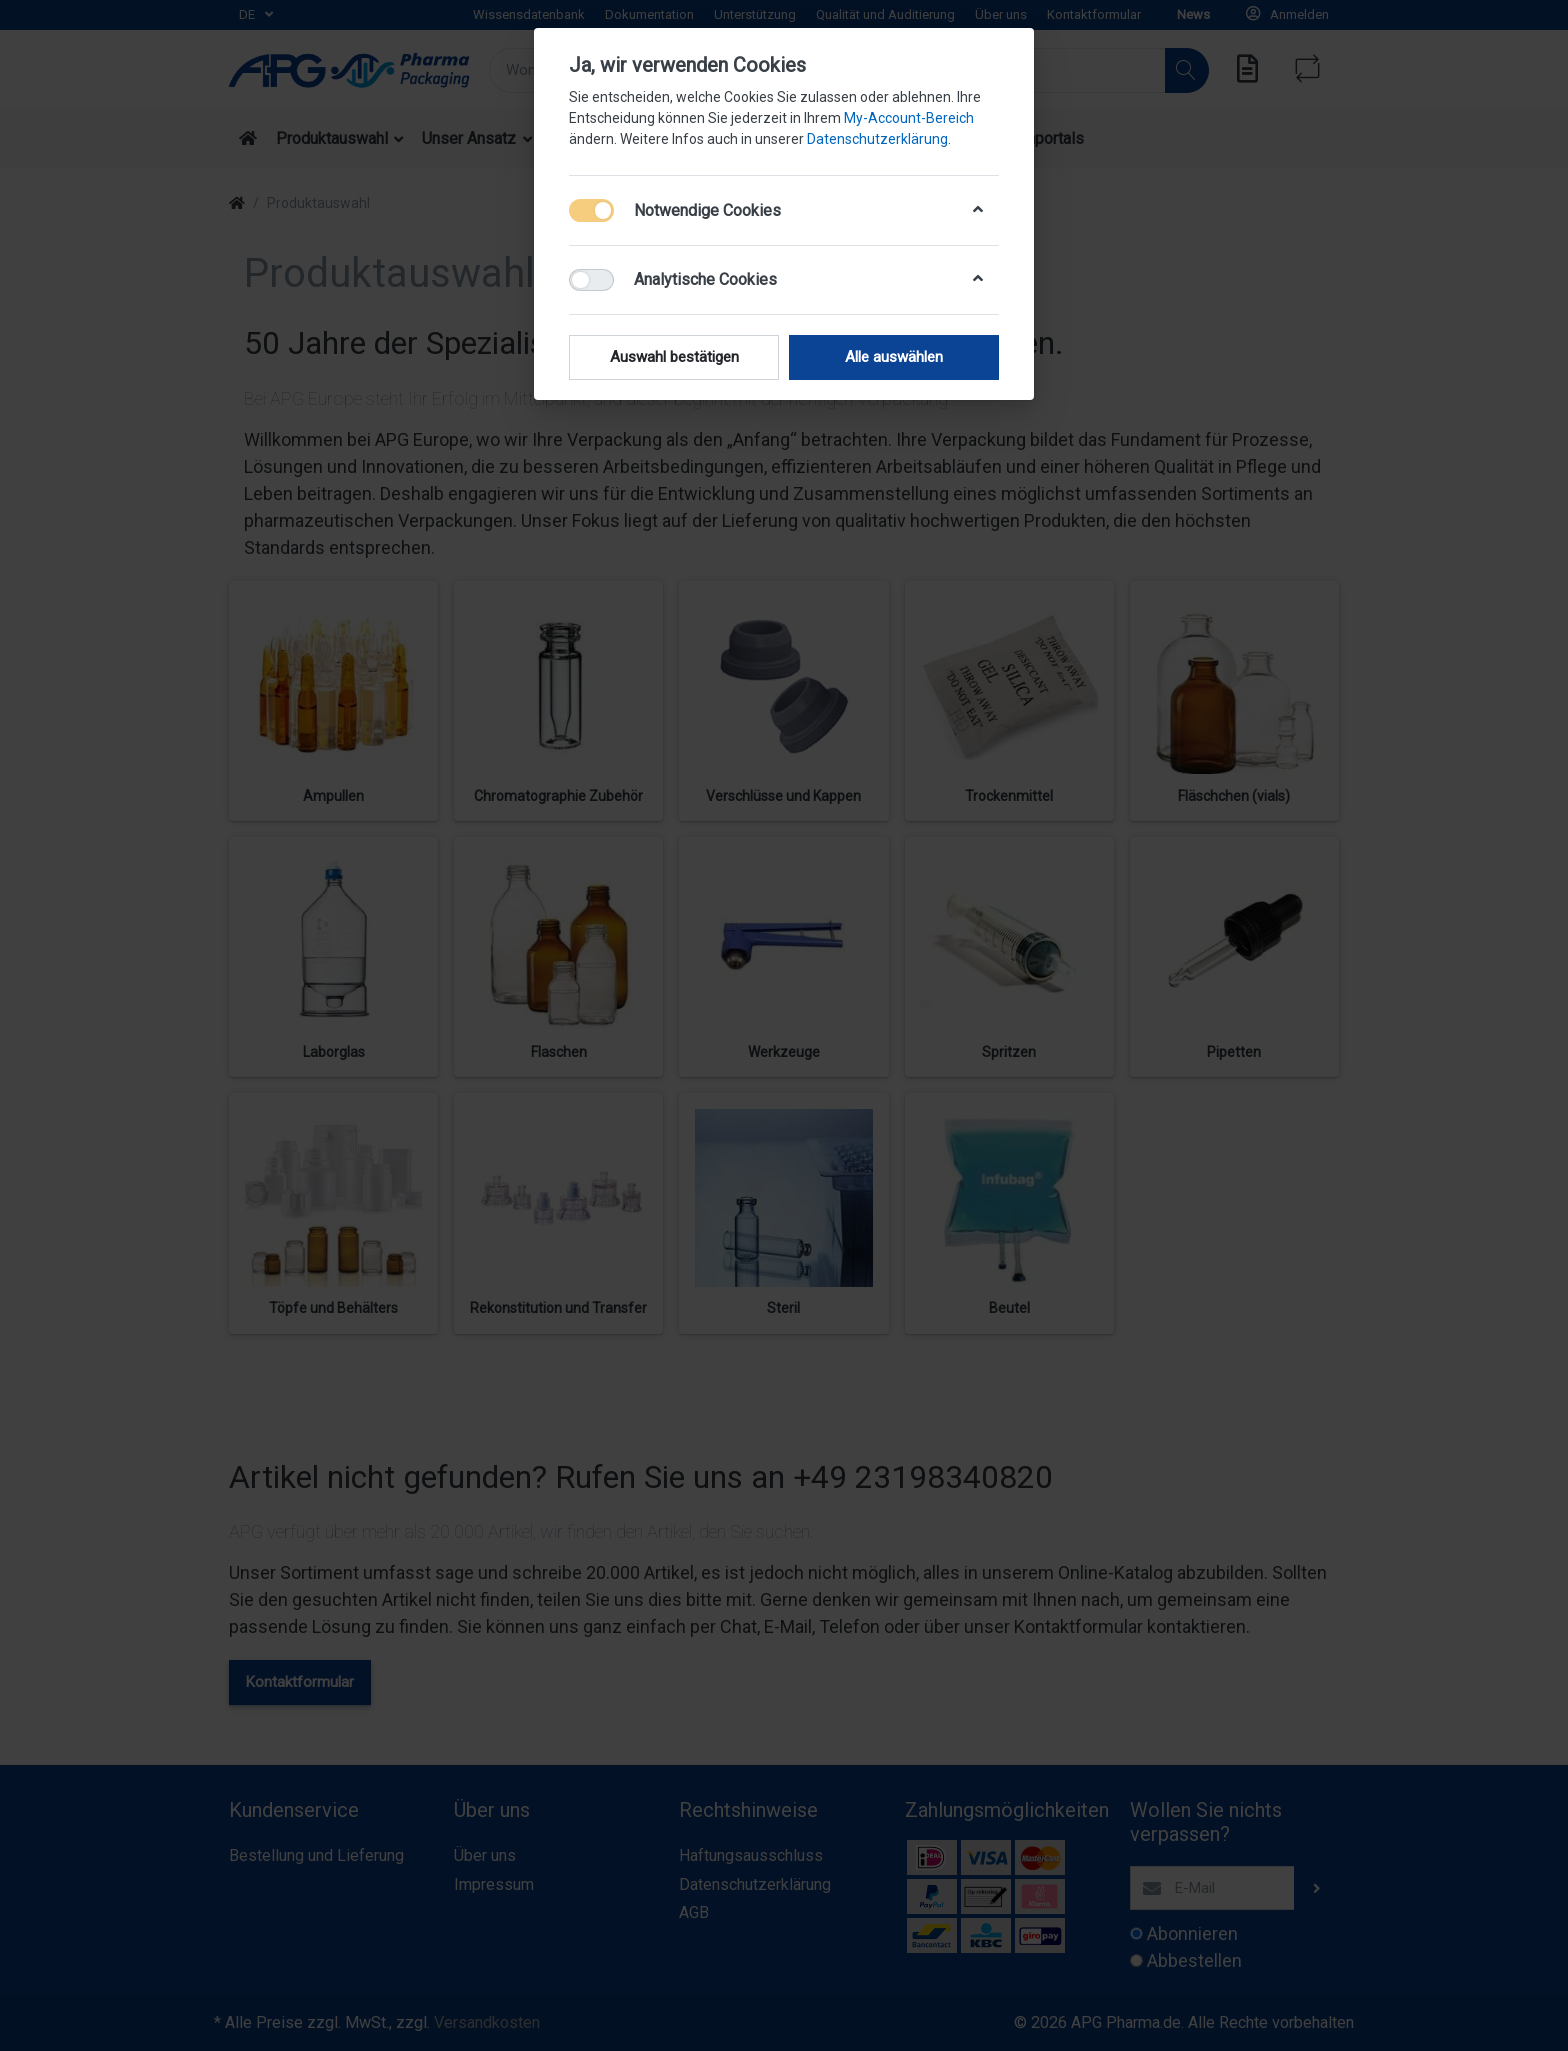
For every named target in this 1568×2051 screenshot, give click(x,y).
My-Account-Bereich (909, 118)
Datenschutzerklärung (877, 139)
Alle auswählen (894, 357)
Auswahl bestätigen (674, 357)
